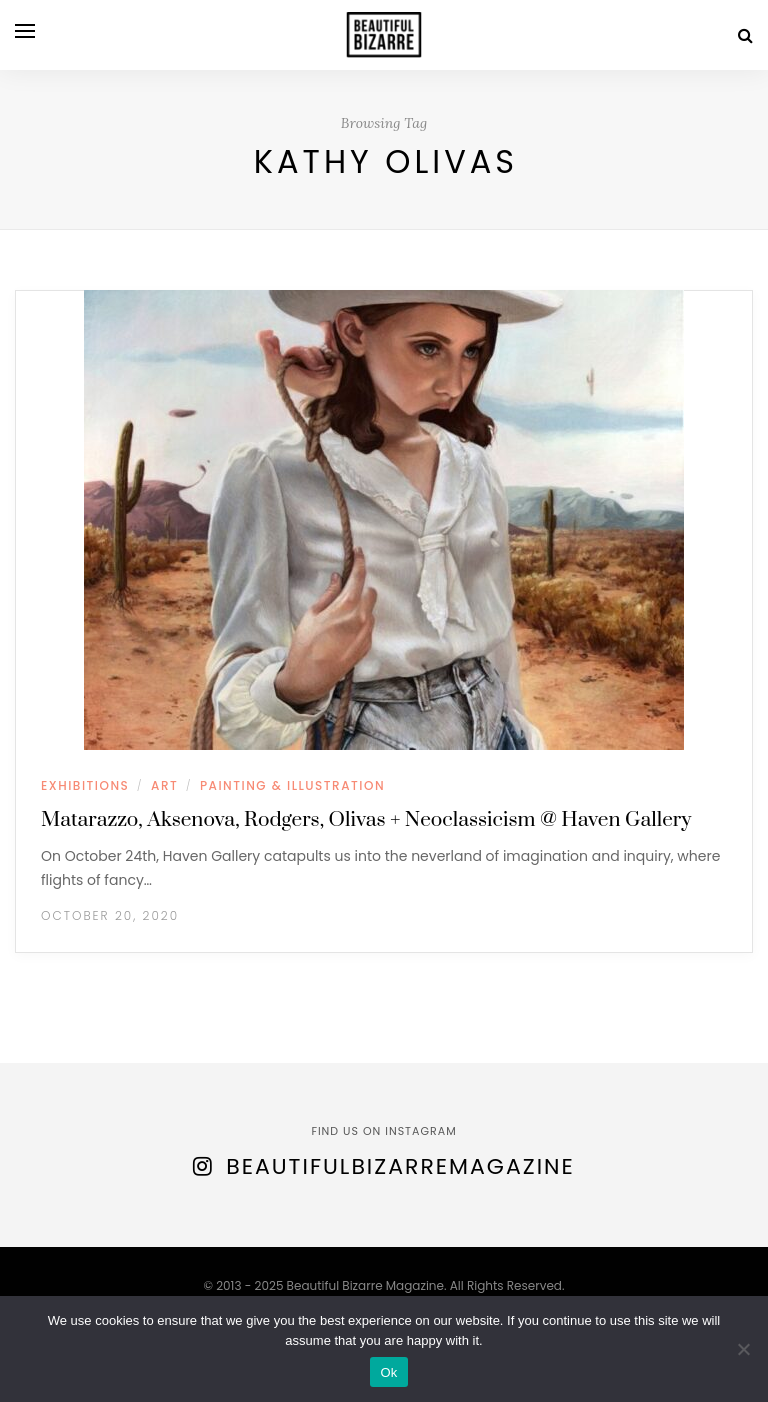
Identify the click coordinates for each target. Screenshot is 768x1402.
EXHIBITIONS (85, 785)
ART (164, 785)
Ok (388, 1372)
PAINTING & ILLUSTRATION (292, 785)
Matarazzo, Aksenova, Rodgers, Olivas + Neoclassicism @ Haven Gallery (366, 820)
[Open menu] (25, 31)
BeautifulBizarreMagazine (400, 1166)
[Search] (745, 35)
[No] (743, 1349)
